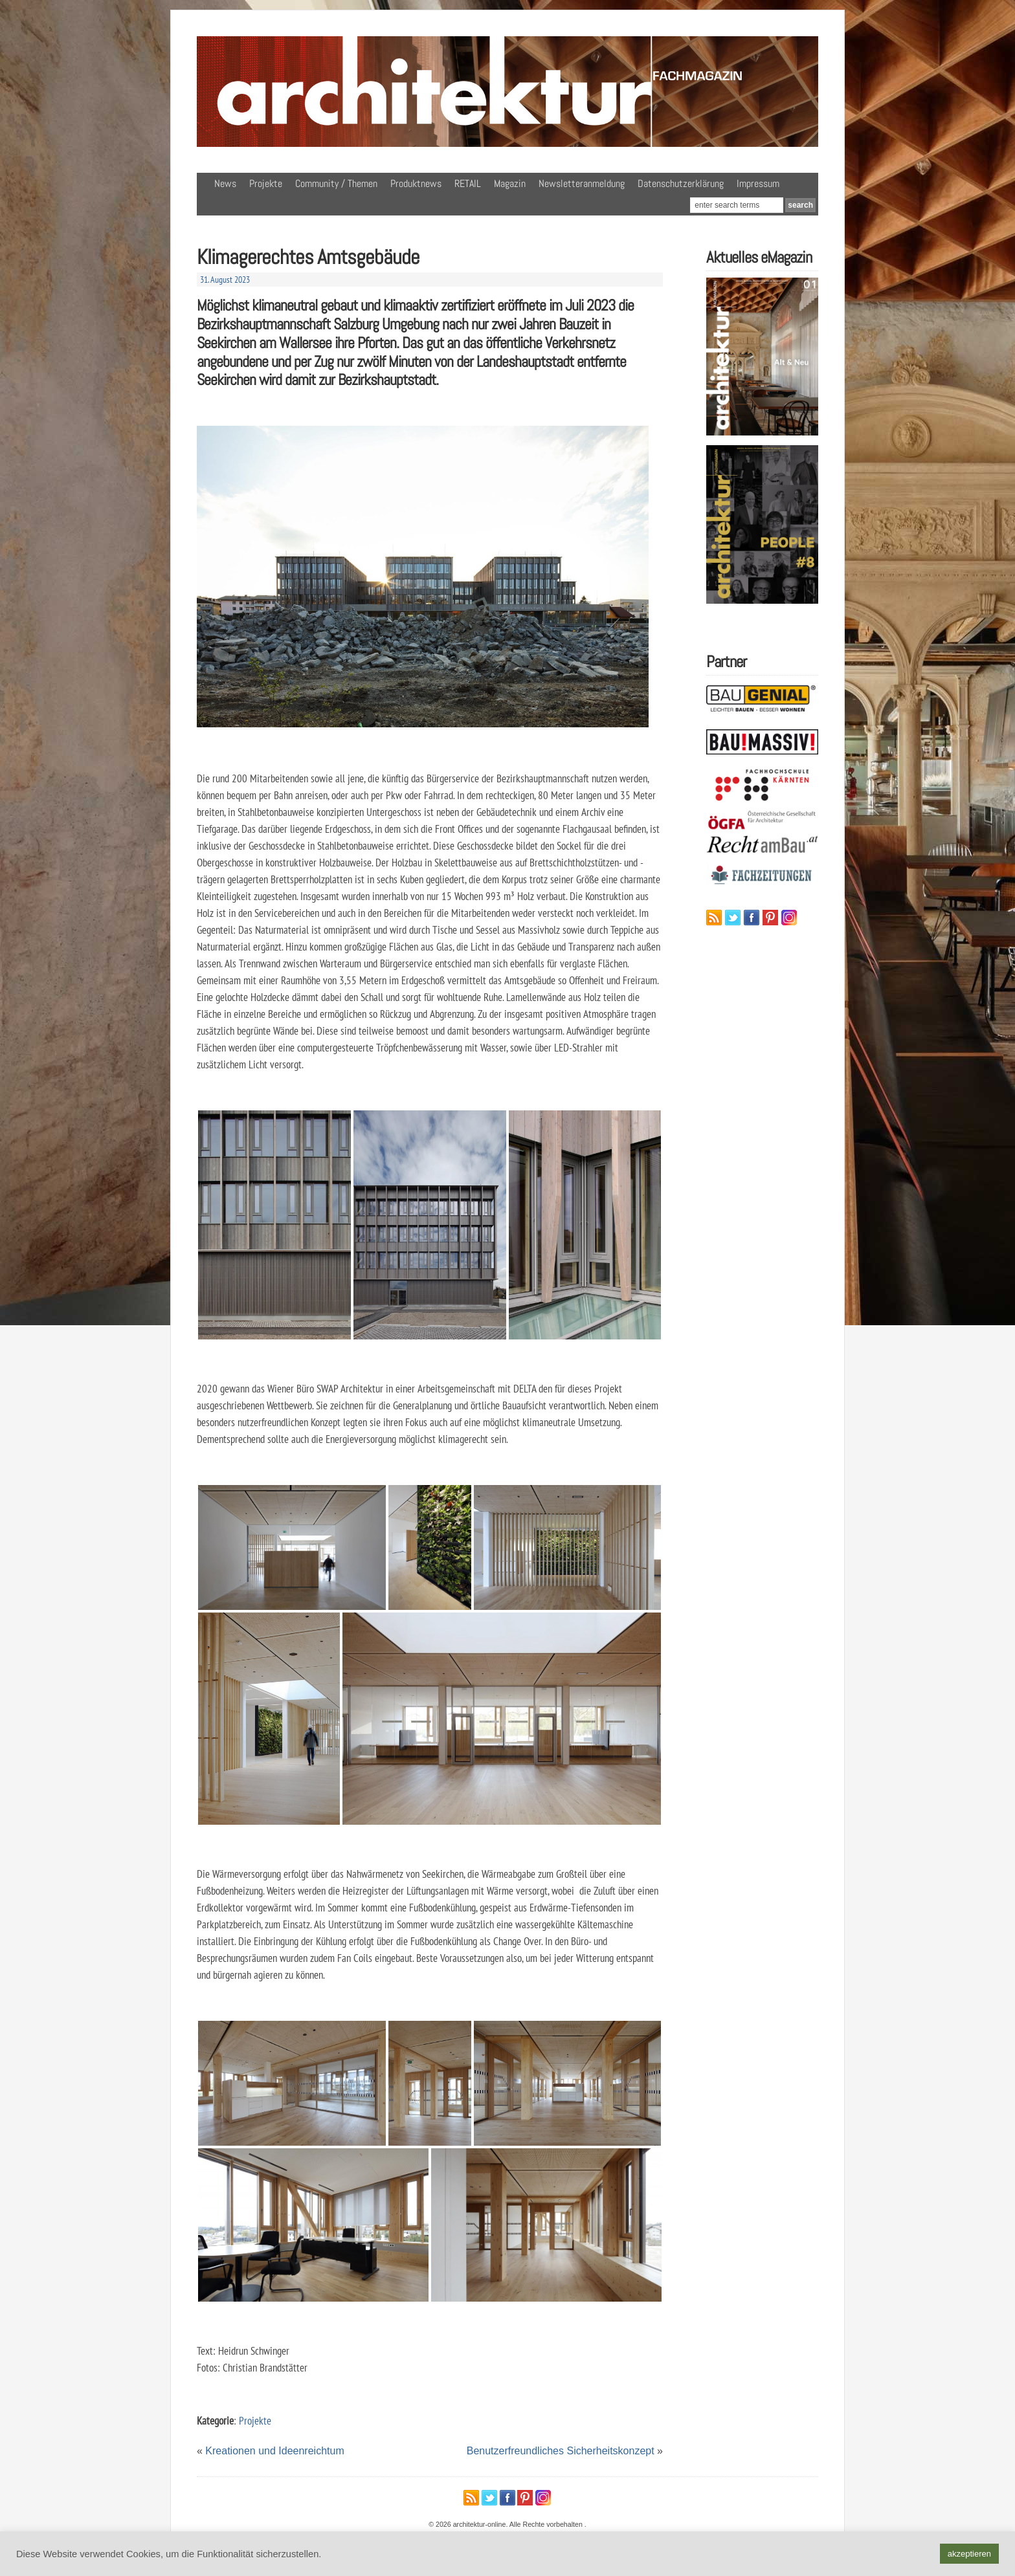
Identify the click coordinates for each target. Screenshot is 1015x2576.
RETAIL (467, 183)
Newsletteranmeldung (582, 183)
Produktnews (415, 183)
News (225, 183)
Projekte (265, 183)
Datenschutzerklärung (681, 183)
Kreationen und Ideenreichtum (274, 2450)
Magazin (510, 183)
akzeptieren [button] (969, 2554)
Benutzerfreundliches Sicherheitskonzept (560, 2450)
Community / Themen (336, 183)
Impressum (758, 183)
